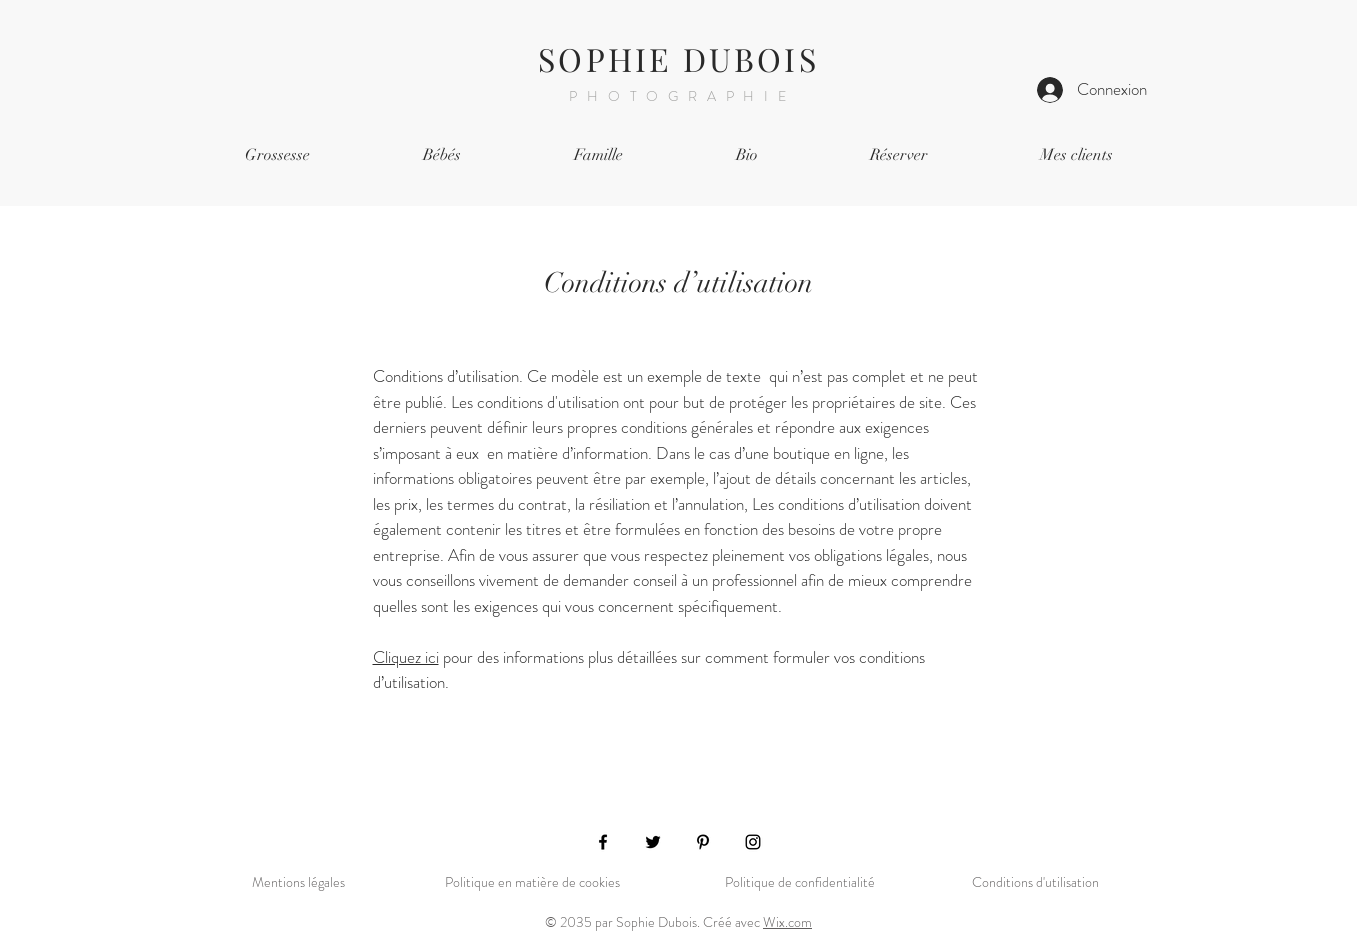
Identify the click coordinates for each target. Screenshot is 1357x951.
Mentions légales (298, 882)
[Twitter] (653, 842)
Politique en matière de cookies (532, 882)
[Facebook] (603, 842)
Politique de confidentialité (800, 882)
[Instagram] (753, 842)
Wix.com (787, 922)
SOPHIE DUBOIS (678, 58)
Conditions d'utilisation (1035, 882)
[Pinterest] (703, 842)
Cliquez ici (406, 657)
